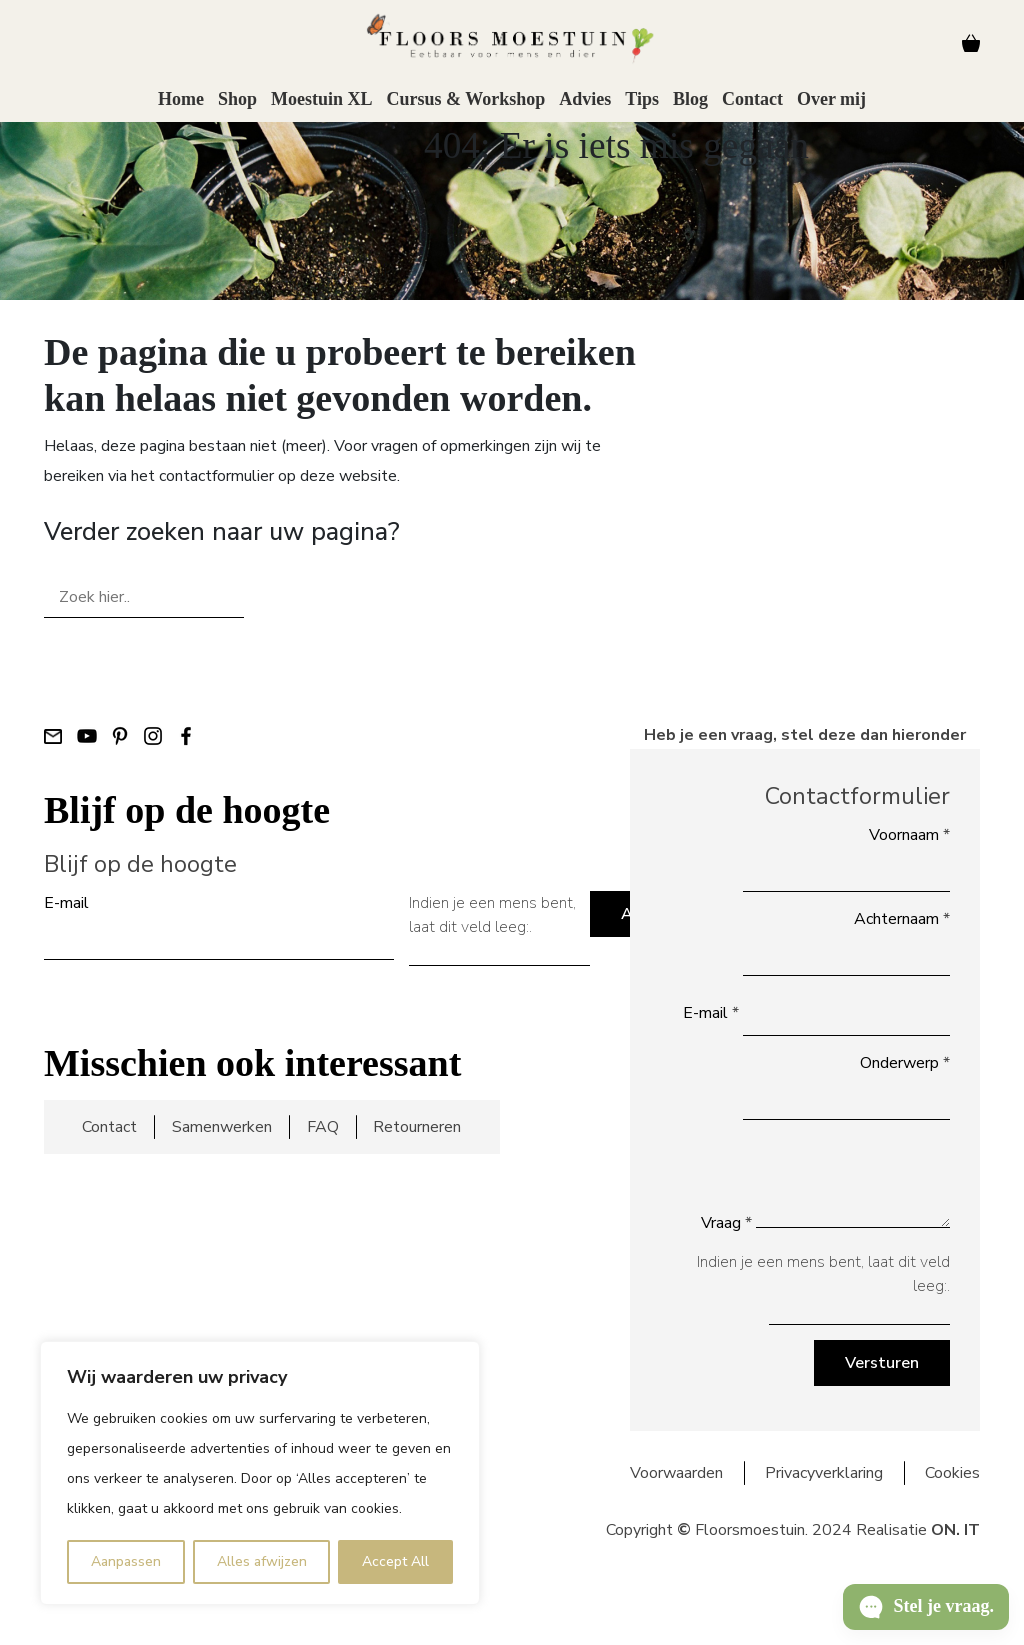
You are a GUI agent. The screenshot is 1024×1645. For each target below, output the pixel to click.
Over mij (831, 99)
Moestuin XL (322, 99)
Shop (237, 99)
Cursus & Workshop (465, 99)
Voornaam (909, 835)
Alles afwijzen (262, 1561)
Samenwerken (222, 1127)
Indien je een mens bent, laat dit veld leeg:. (492, 915)
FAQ (323, 1127)
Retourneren (417, 1127)
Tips (642, 99)
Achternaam (902, 919)
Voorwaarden (676, 1473)
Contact (752, 99)
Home (181, 99)
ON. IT (955, 1530)
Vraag (726, 1223)
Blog (690, 99)
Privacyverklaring (824, 1473)
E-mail (66, 903)
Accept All (395, 1561)
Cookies (952, 1473)
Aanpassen (126, 1561)
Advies (585, 99)
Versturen (882, 1363)
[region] (260, 1473)
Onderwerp (905, 1063)
